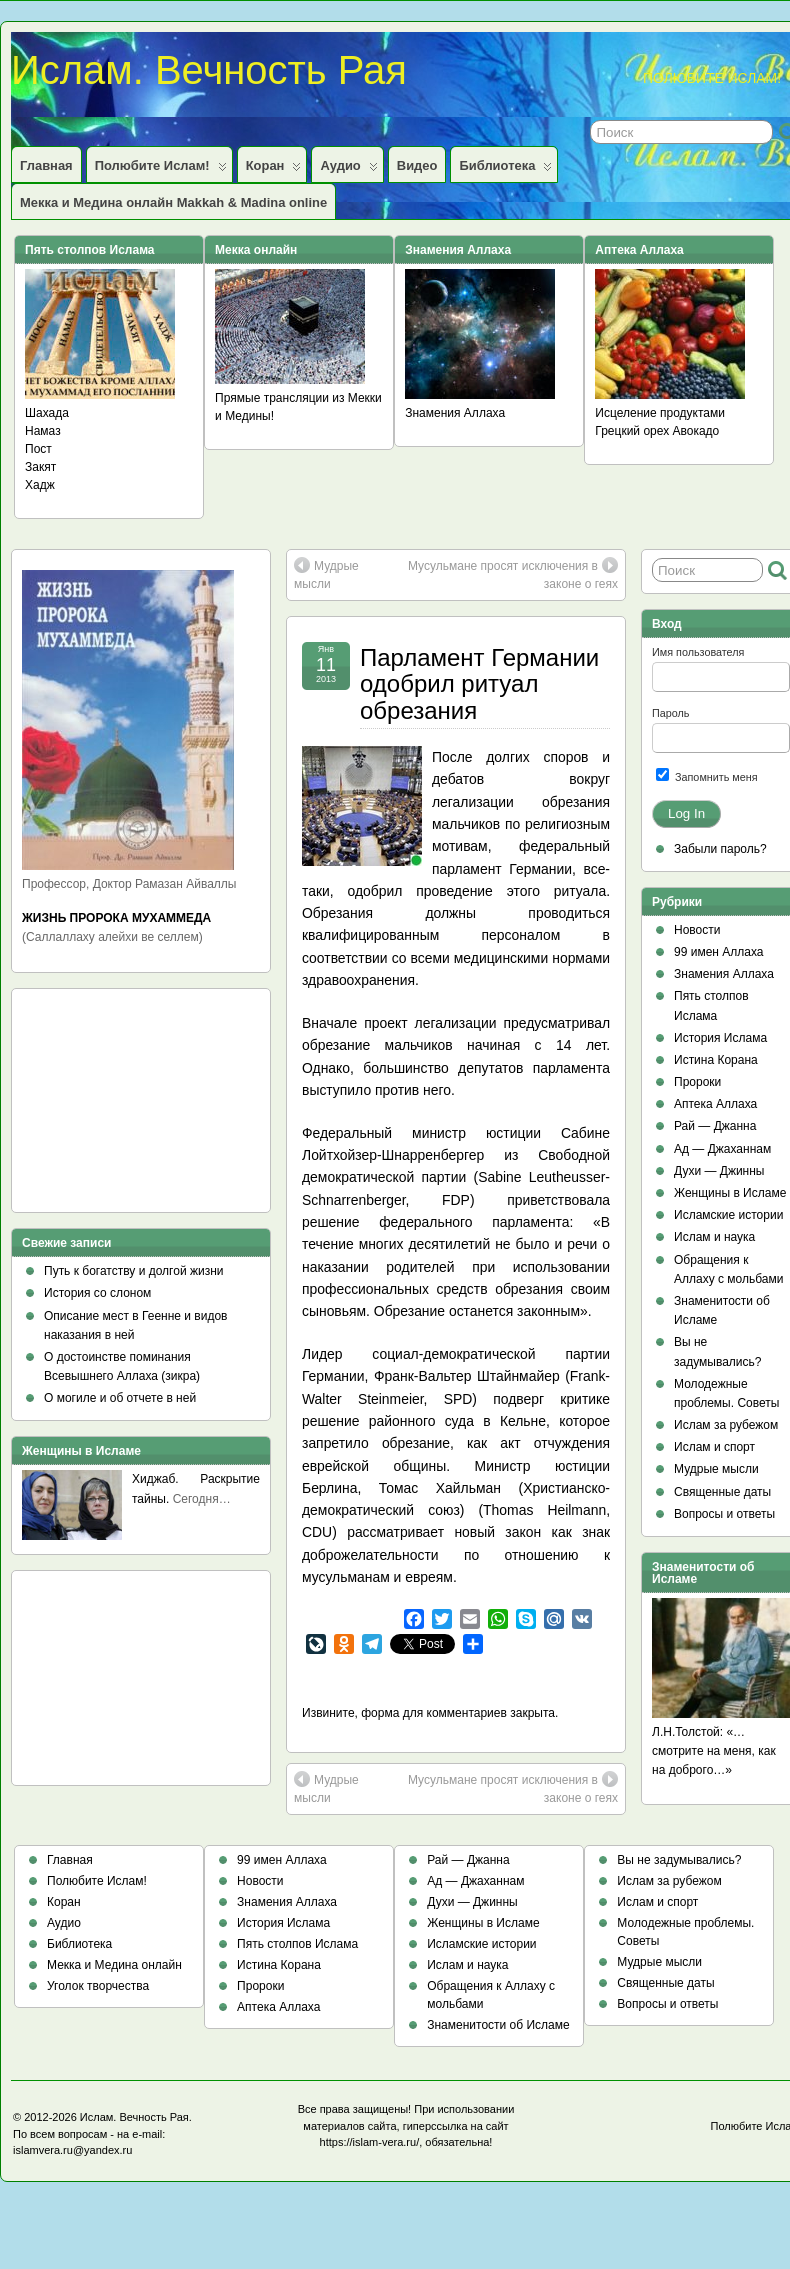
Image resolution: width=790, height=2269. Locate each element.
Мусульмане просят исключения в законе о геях (513, 574)
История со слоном (97, 1293)
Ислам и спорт (714, 1447)
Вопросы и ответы (724, 1514)
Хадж (40, 485)
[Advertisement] (112, 1107)
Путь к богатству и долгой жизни (134, 1271)
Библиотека (505, 170)
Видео (417, 165)
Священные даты (722, 1492)
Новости (697, 930)
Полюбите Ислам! (161, 170)
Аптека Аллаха (715, 1104)
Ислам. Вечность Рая (209, 70)
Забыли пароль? (720, 849)
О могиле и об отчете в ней (120, 1398)
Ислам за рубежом (726, 1425)
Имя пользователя (698, 652)
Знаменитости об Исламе (498, 2025)
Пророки (697, 1082)
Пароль (670, 713)
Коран (274, 170)
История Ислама (720, 1038)
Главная (46, 165)
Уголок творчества (98, 1986)
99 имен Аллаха (719, 952)
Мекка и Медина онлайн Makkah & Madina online (173, 202)
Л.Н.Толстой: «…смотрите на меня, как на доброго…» (714, 1751)
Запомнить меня (707, 775)
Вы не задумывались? (679, 1860)
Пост (38, 449)
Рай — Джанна (715, 1126)
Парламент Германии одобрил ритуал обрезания (479, 684)
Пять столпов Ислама (297, 1944)
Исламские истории (728, 1215)
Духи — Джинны (719, 1171)
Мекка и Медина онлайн (114, 1965)
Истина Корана (716, 1060)
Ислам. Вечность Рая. (136, 2117)
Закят (40, 467)
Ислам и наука (714, 1237)
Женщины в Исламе (730, 1193)
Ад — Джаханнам (722, 1149)
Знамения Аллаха (455, 413)
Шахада (47, 413)
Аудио (348, 170)
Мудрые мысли (326, 574)
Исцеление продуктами (660, 413)
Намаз (43, 431)
